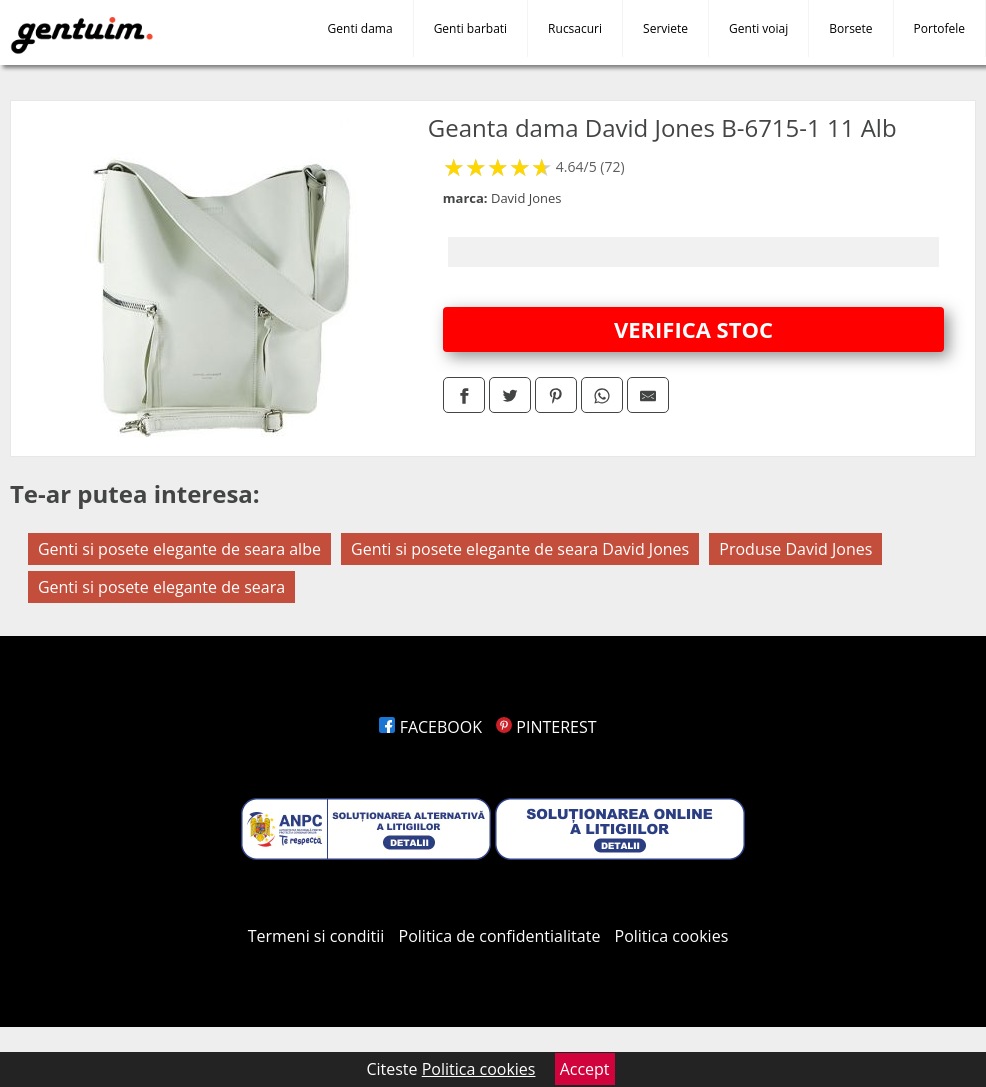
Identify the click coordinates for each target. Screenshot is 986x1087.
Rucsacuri (575, 28)
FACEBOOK (430, 727)
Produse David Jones (795, 549)
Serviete (665, 28)
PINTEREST (546, 727)
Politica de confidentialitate (500, 936)
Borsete (850, 28)
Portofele (939, 28)
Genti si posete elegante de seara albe (179, 549)
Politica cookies (672, 936)
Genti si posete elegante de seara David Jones (520, 549)
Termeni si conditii (316, 936)
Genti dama (360, 28)
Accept (585, 1069)
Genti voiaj (758, 28)
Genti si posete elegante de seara (161, 587)
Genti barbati (470, 28)
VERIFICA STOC (693, 329)
